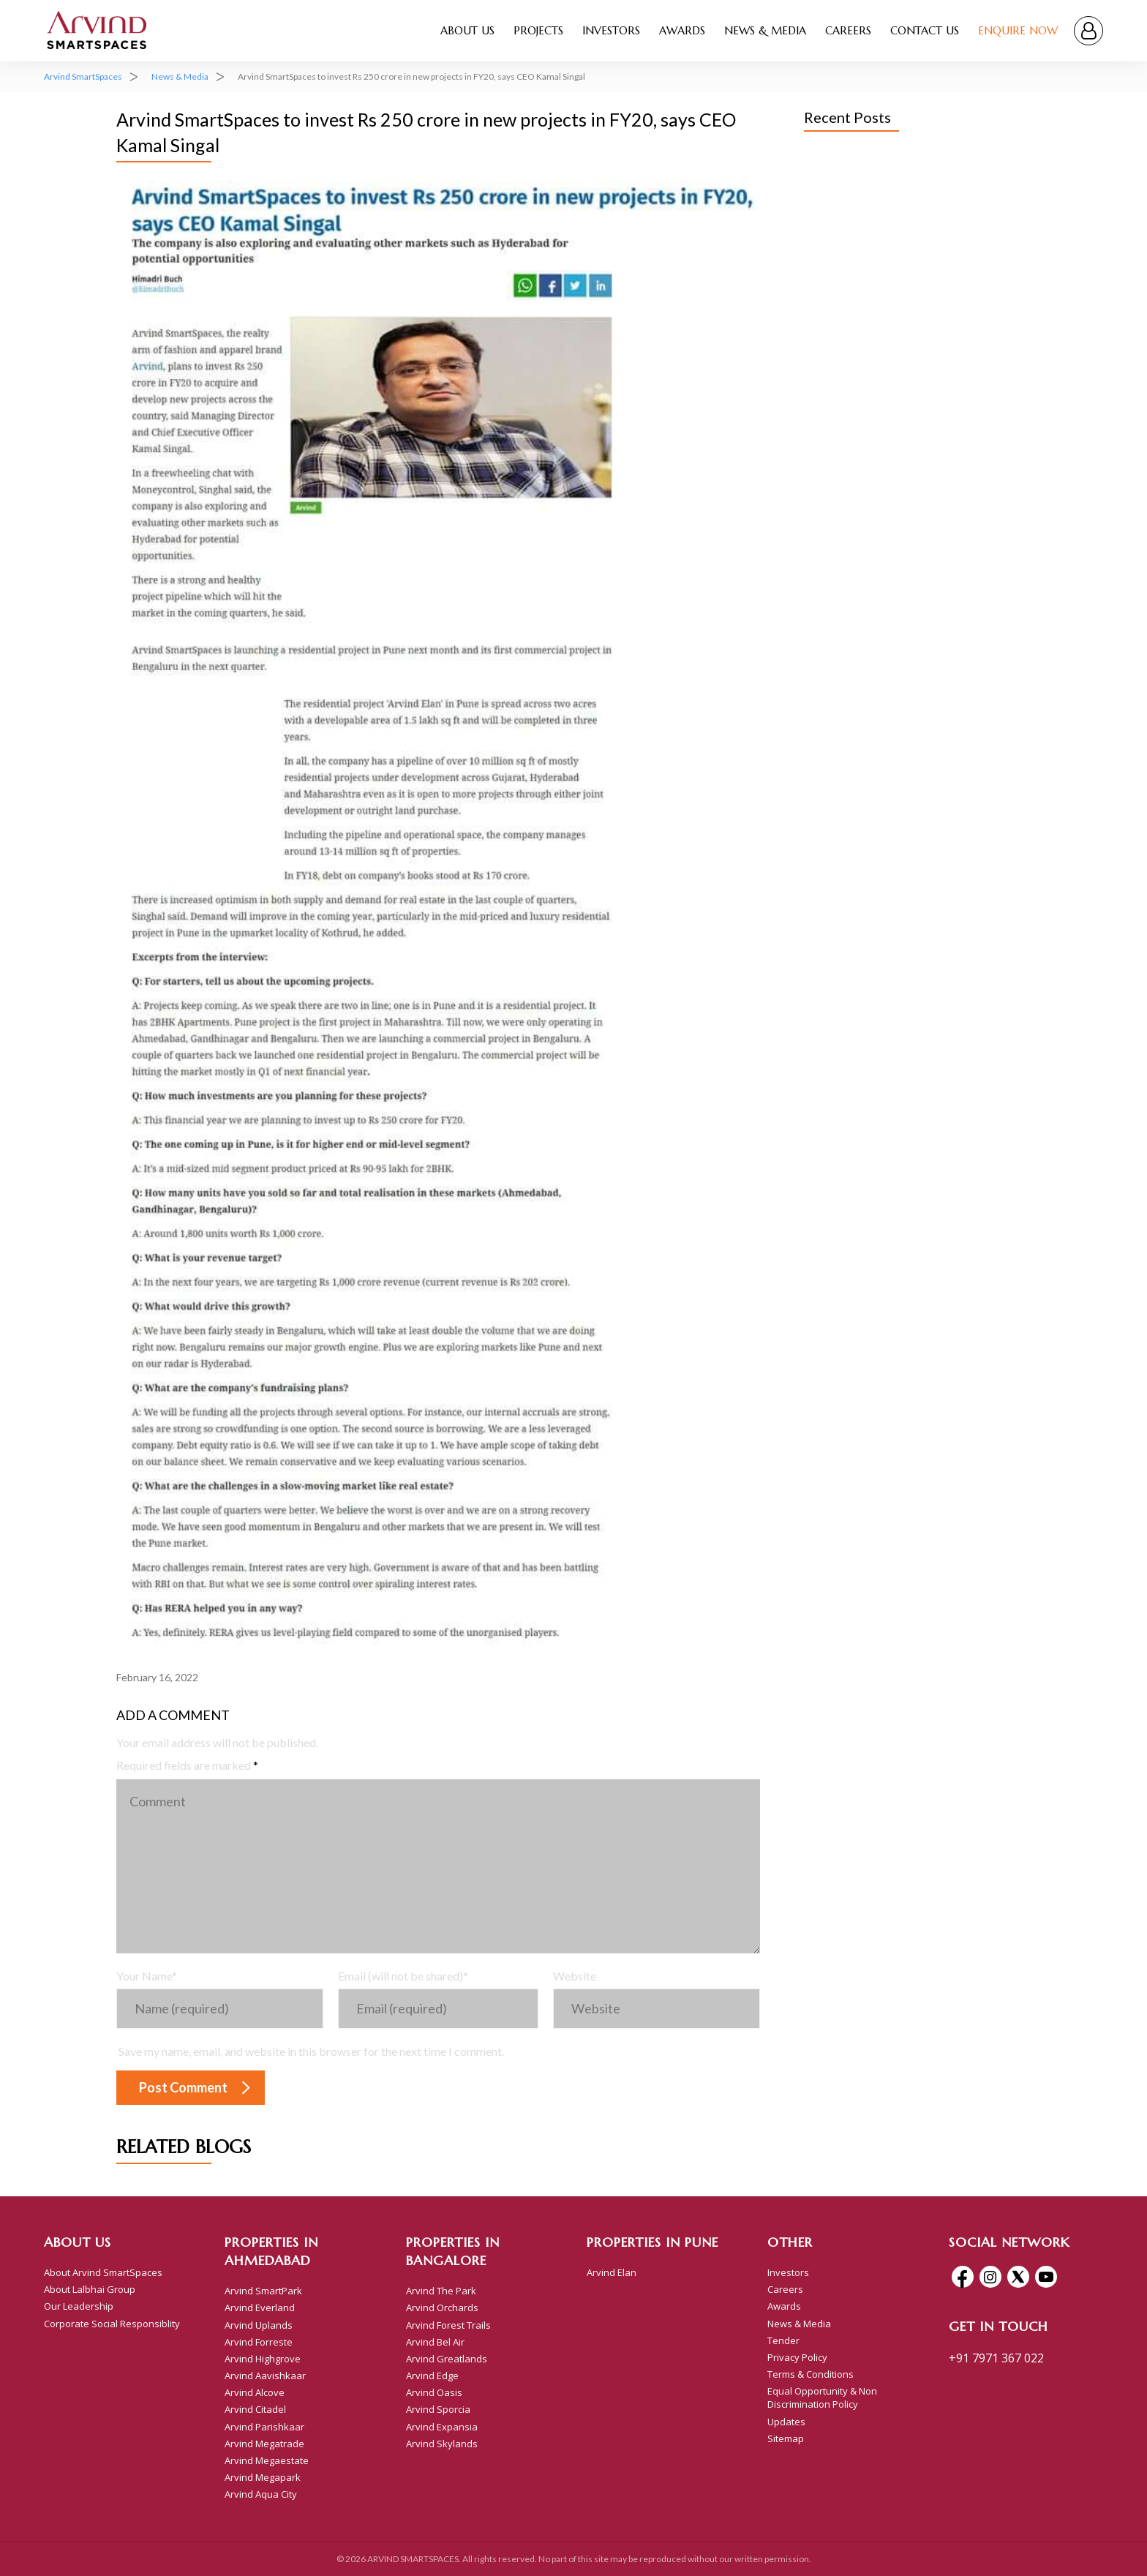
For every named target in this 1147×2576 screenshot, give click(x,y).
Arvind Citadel (255, 2409)
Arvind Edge (432, 2375)
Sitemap (785, 2438)
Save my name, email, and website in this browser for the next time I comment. (311, 2051)
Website (574, 1976)
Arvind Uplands (259, 2325)
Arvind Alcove (255, 2392)
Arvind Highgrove (263, 2358)
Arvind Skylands (442, 2443)
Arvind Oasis (434, 2392)
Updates (786, 2421)
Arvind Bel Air (435, 2341)
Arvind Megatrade (264, 2443)
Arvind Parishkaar (264, 2426)
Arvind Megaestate (267, 2460)
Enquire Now (1018, 30)
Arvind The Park (441, 2290)
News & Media (765, 30)
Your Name (146, 1976)
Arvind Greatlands (446, 2358)
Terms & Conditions (810, 2374)
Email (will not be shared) (403, 1976)
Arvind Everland (260, 2307)
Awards (682, 30)
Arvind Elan (611, 2272)
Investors (611, 30)
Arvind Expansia (442, 2426)
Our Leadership (78, 2306)
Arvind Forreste (259, 2341)
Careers (848, 30)
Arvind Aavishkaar (265, 2375)
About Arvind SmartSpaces (103, 2272)
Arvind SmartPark (263, 2290)
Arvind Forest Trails (448, 2325)
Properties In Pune (652, 2242)
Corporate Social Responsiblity (112, 2323)
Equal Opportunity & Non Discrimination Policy (822, 2397)
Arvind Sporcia (438, 2409)
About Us (467, 30)
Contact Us (924, 30)
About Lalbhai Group (89, 2289)
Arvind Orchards (442, 2307)
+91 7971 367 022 (996, 2358)
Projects (538, 30)
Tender (783, 2340)
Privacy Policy (797, 2357)
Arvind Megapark (263, 2477)
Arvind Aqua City (261, 2494)
